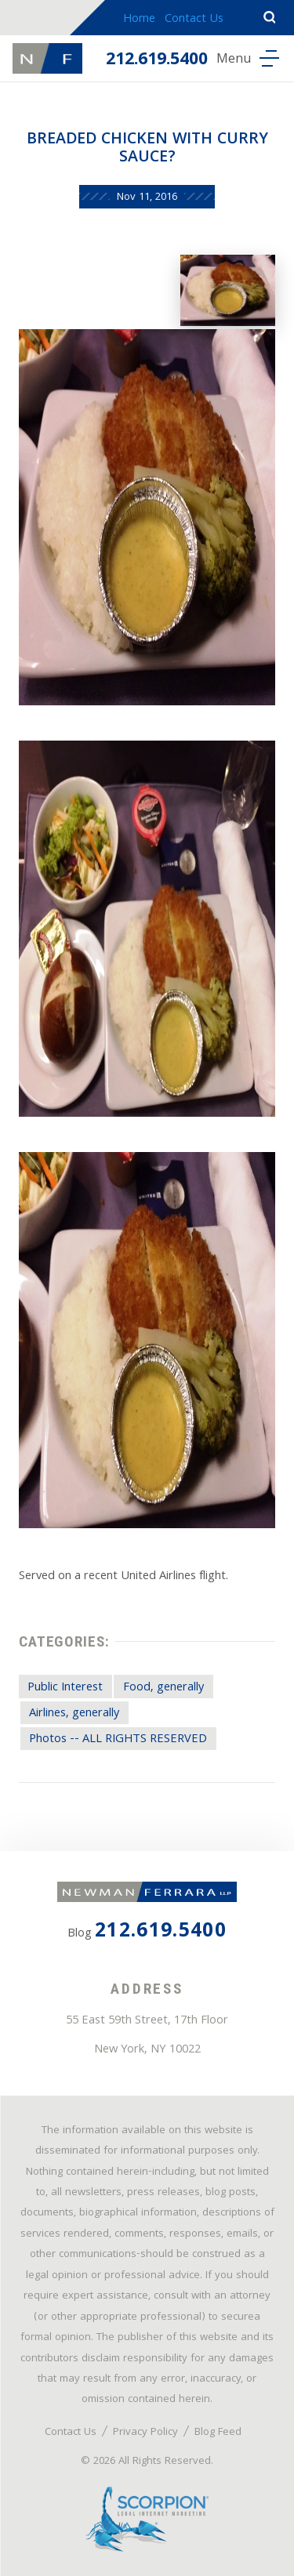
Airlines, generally (74, 1714)
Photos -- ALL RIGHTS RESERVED (118, 1740)
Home (139, 19)
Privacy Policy (145, 2432)
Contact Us (194, 19)
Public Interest (65, 1688)
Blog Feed (217, 2432)
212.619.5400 (157, 60)
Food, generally (163, 1688)
